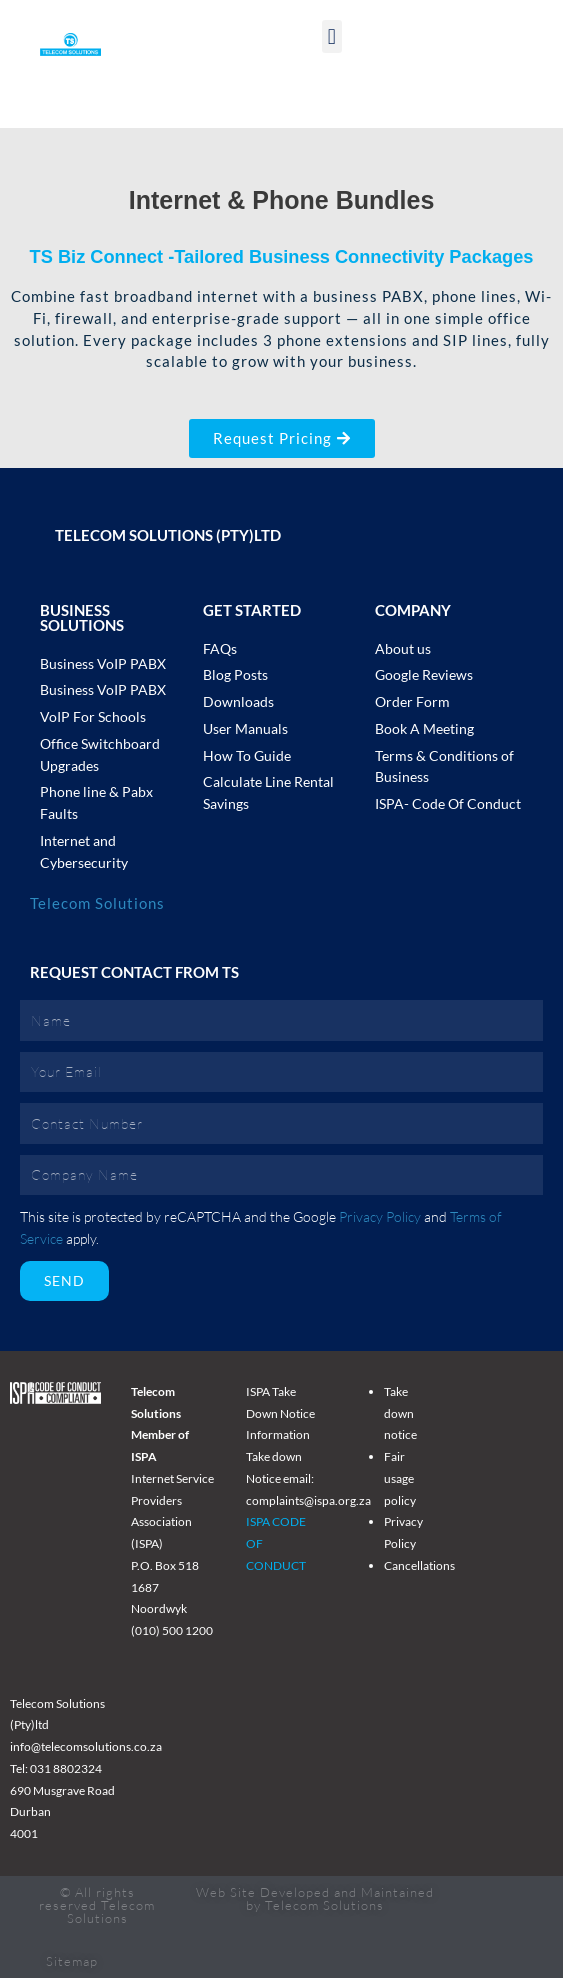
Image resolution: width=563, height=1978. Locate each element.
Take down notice (400, 1413)
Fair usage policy (400, 1478)
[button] (332, 36)
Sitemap (72, 1961)
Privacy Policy (380, 1216)
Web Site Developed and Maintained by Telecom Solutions (315, 1898)
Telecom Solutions (97, 903)
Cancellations (419, 1565)
